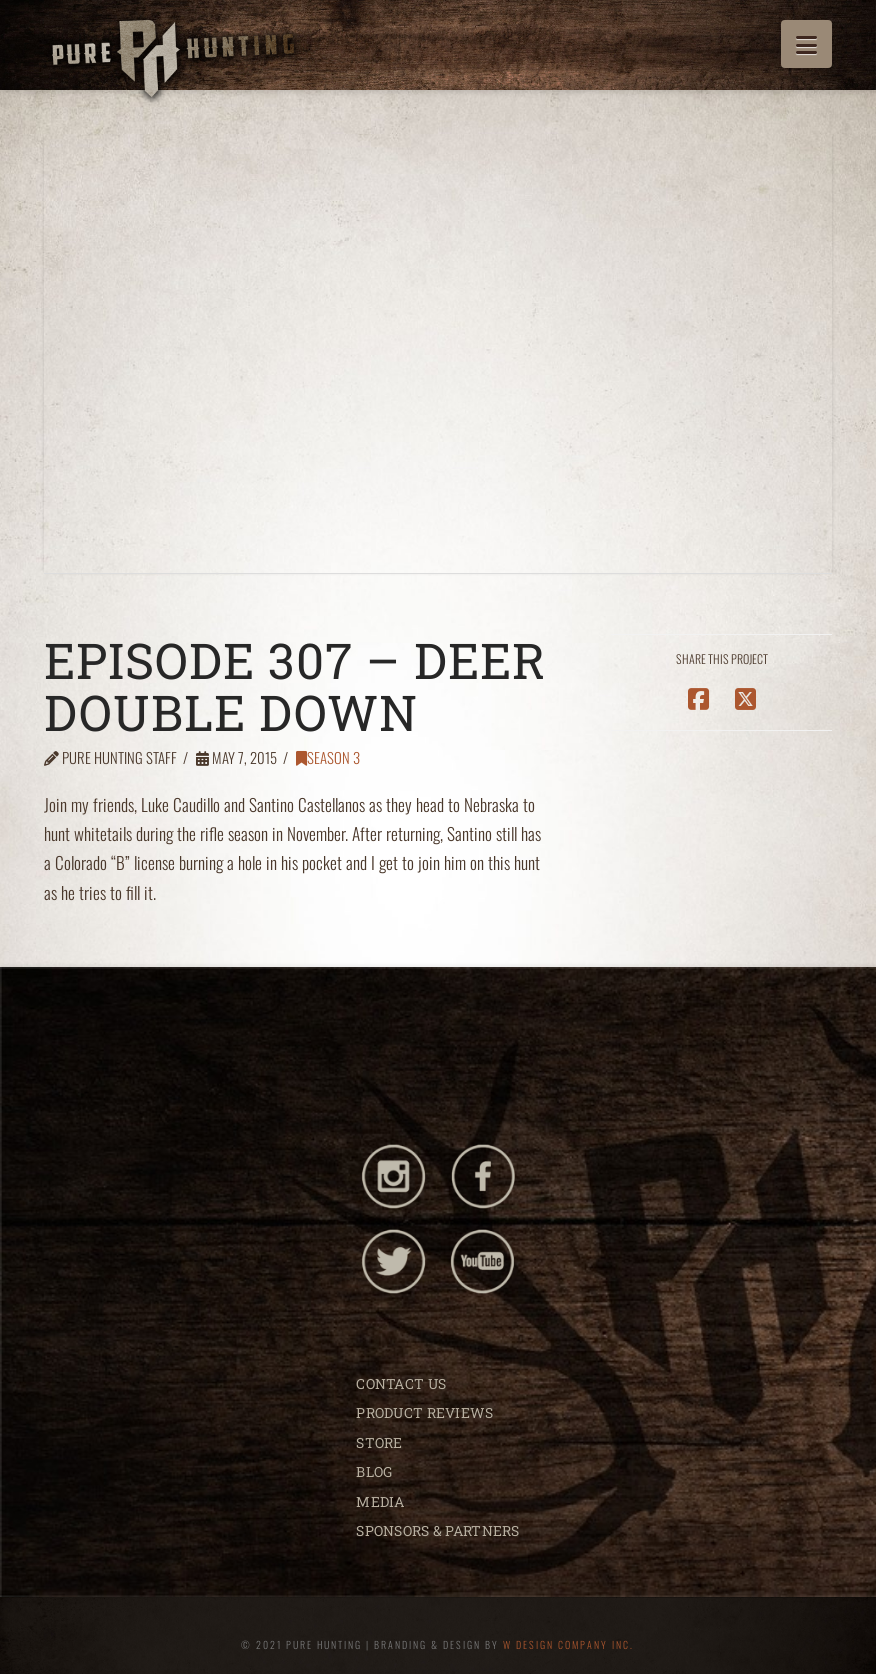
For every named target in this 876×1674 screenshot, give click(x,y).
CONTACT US (401, 1383)
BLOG (374, 1471)
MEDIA (380, 1501)
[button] (806, 44)
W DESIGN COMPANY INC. (568, 1644)
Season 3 (328, 757)
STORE (379, 1442)
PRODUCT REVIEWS (424, 1412)
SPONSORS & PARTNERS (437, 1530)
